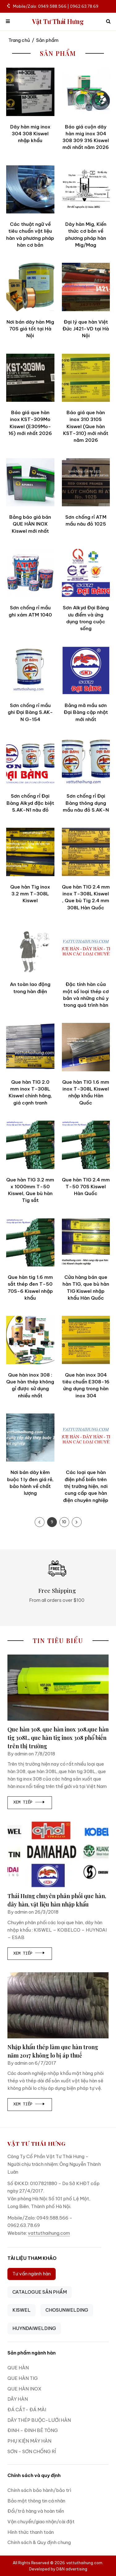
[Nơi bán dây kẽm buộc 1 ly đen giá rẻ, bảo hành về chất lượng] (30, 1437)
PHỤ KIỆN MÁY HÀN (29, 2441)
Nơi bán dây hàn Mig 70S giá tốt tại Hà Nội (30, 329)
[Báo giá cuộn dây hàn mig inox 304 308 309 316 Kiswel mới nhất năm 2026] (86, 92)
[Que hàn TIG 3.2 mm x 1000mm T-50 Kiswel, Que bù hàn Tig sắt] (30, 1145)
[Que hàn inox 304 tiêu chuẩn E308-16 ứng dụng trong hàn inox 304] (86, 1340)
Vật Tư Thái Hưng (58, 21)
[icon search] (108, 21)
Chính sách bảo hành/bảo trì (39, 2490)
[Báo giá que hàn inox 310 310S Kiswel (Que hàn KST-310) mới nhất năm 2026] (86, 378)
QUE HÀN (18, 2368)
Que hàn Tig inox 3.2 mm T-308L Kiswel (30, 894)
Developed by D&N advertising (58, 2568)
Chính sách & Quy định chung (39, 2542)
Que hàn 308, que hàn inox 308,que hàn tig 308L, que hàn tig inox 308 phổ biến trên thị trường (58, 1738)
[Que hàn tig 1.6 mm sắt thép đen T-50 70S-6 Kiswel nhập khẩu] (30, 1242)
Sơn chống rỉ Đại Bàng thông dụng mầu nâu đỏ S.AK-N (86, 803)
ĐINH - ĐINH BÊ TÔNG (32, 2430)
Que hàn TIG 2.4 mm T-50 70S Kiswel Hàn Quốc (86, 1187)
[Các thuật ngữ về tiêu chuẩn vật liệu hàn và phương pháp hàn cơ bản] (30, 189)
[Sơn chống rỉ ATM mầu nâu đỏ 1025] (86, 482)
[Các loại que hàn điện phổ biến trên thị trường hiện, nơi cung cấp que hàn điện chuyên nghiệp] (86, 1437)
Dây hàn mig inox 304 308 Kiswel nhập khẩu (30, 134)
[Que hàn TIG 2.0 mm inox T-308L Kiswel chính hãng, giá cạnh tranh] (30, 1047)
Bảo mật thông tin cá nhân (36, 2501)
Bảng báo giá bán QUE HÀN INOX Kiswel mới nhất (30, 524)
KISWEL (21, 2310)
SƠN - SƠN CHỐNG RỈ (31, 2451)
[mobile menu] (7, 21)
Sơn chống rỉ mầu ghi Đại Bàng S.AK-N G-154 (30, 712)
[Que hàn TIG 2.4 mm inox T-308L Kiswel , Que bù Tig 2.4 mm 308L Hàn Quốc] (86, 852)
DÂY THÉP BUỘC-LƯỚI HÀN (39, 2420)
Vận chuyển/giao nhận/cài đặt (41, 2521)
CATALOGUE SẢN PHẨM (39, 2292)
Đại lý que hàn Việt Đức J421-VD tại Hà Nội (85, 329)
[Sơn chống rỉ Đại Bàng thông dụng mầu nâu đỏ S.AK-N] (86, 761)
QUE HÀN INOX (24, 2389)
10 (64, 1522)
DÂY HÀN (17, 2399)
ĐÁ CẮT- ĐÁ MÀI (26, 2409)
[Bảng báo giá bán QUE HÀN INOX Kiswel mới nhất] (30, 482)
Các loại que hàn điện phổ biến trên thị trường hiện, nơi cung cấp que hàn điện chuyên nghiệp (85, 1486)
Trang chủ (19, 40)
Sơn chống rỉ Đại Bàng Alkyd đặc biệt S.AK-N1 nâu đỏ (30, 803)
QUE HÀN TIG (22, 2378)
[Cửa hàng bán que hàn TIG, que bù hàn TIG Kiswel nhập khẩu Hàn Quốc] (86, 1242)
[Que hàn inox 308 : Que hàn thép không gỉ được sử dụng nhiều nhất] (30, 1340)
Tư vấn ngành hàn (31, 2274)
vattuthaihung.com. (84, 2562)
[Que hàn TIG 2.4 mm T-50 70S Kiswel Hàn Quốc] (86, 1145)
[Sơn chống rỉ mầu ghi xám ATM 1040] (30, 573)
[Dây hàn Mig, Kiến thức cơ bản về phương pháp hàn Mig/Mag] (86, 189)
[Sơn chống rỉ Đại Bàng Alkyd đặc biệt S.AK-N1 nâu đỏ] (30, 761)
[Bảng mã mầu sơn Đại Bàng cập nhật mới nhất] (86, 670)
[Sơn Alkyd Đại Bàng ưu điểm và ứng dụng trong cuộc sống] (86, 573)
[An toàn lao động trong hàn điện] (30, 949)
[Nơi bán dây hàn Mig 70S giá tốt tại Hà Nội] (30, 287)
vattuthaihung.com (49, 2233)
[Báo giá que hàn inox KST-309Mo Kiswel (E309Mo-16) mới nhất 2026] (30, 378)
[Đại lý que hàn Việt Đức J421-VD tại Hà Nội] (86, 287)
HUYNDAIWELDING (34, 2328)
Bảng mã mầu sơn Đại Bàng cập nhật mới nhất (86, 712)
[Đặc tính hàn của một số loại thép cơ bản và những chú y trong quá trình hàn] (86, 949)
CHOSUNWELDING (66, 2310)
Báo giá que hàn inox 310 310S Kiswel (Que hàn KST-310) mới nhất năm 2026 (85, 426)
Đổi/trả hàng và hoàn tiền (35, 2511)
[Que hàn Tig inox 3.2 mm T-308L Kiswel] (30, 852)
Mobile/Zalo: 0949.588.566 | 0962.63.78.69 (52, 6)
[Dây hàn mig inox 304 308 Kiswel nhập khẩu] (30, 92)
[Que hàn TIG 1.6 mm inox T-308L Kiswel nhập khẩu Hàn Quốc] (86, 1047)
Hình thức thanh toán (30, 2532)
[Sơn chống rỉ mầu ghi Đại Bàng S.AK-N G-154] (30, 670)
